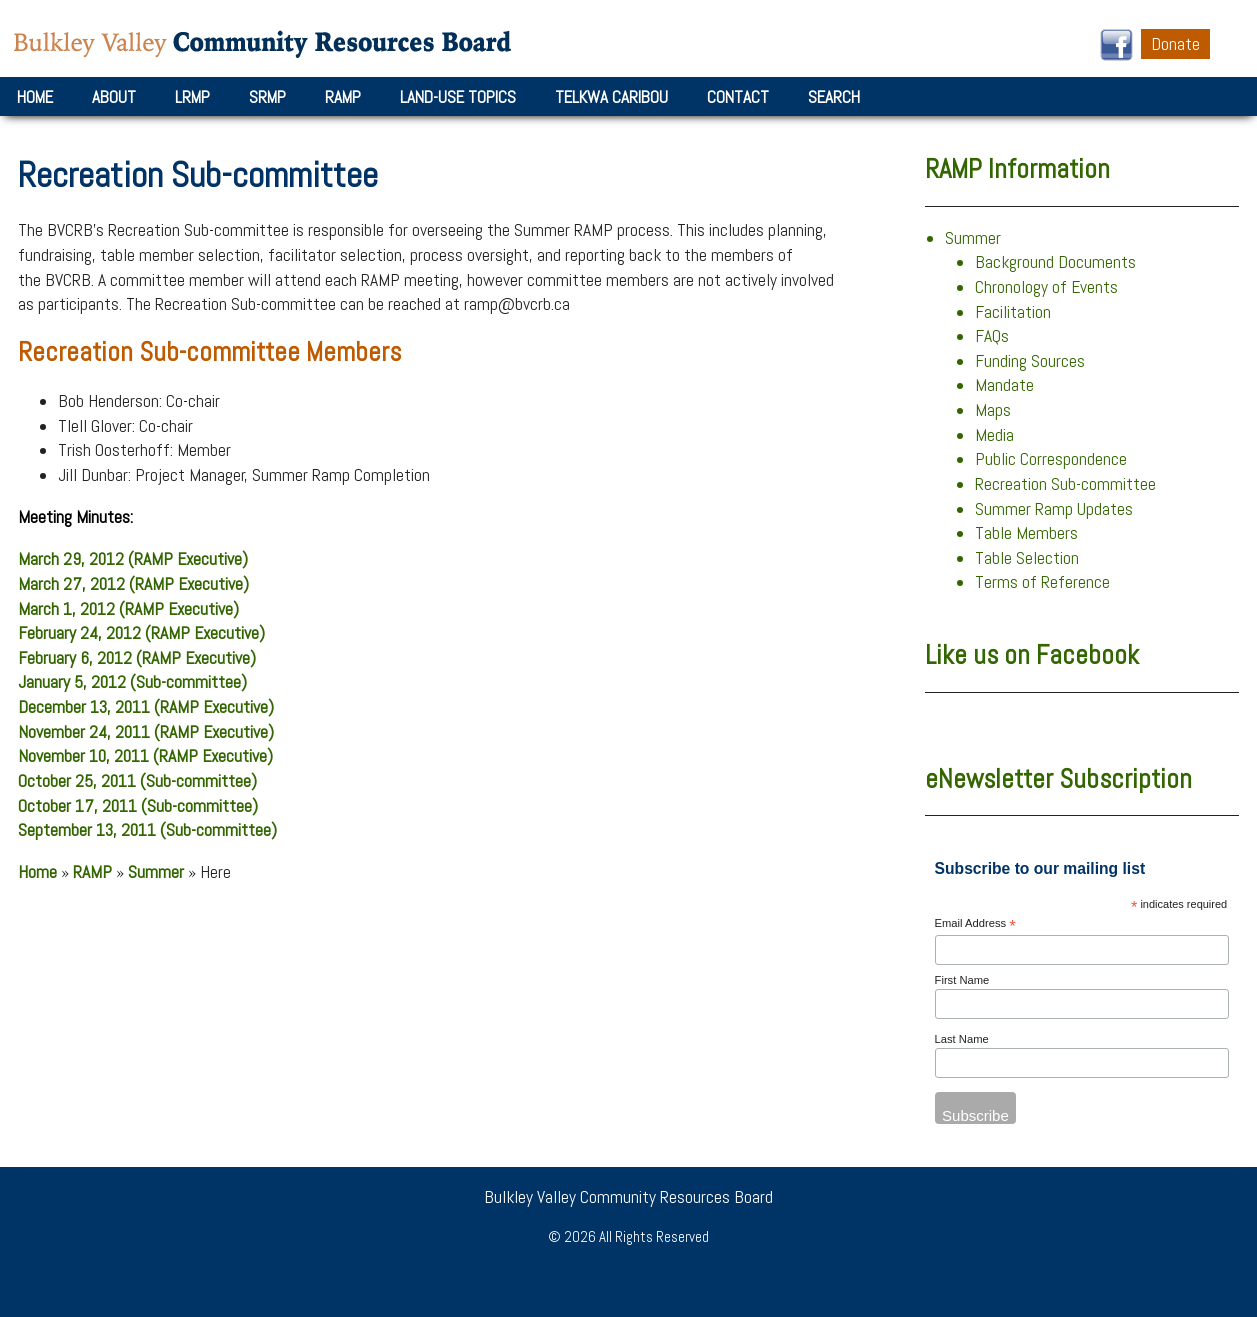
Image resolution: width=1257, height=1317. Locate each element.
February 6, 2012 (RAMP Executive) (137, 658)
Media (994, 435)
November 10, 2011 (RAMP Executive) (145, 756)
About (114, 97)
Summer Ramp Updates (1054, 509)
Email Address (975, 924)
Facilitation (1013, 312)
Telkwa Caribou (611, 97)
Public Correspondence (1051, 459)
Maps (993, 410)
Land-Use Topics (458, 97)
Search (834, 97)
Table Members (1026, 533)
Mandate (1004, 385)
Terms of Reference (1042, 582)
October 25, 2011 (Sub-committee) (137, 781)
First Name (962, 980)
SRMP (267, 97)
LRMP (192, 97)
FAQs (992, 336)
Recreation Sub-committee (1065, 484)
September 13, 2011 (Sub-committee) (147, 830)
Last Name (962, 1039)
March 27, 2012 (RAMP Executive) (133, 584)
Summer (156, 872)
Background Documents (1055, 262)
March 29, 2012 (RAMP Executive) (133, 559)
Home (35, 97)
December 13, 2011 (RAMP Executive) (146, 707)
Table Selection (1027, 558)
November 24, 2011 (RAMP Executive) (146, 732)
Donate (1175, 44)
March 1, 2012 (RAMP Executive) (128, 609)
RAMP (343, 97)
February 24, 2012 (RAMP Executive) (141, 633)
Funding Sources (1030, 361)
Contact (738, 97)
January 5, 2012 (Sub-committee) (132, 682)
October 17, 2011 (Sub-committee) (138, 806)
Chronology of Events (1046, 287)
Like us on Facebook (1032, 655)
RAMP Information (1017, 169)
